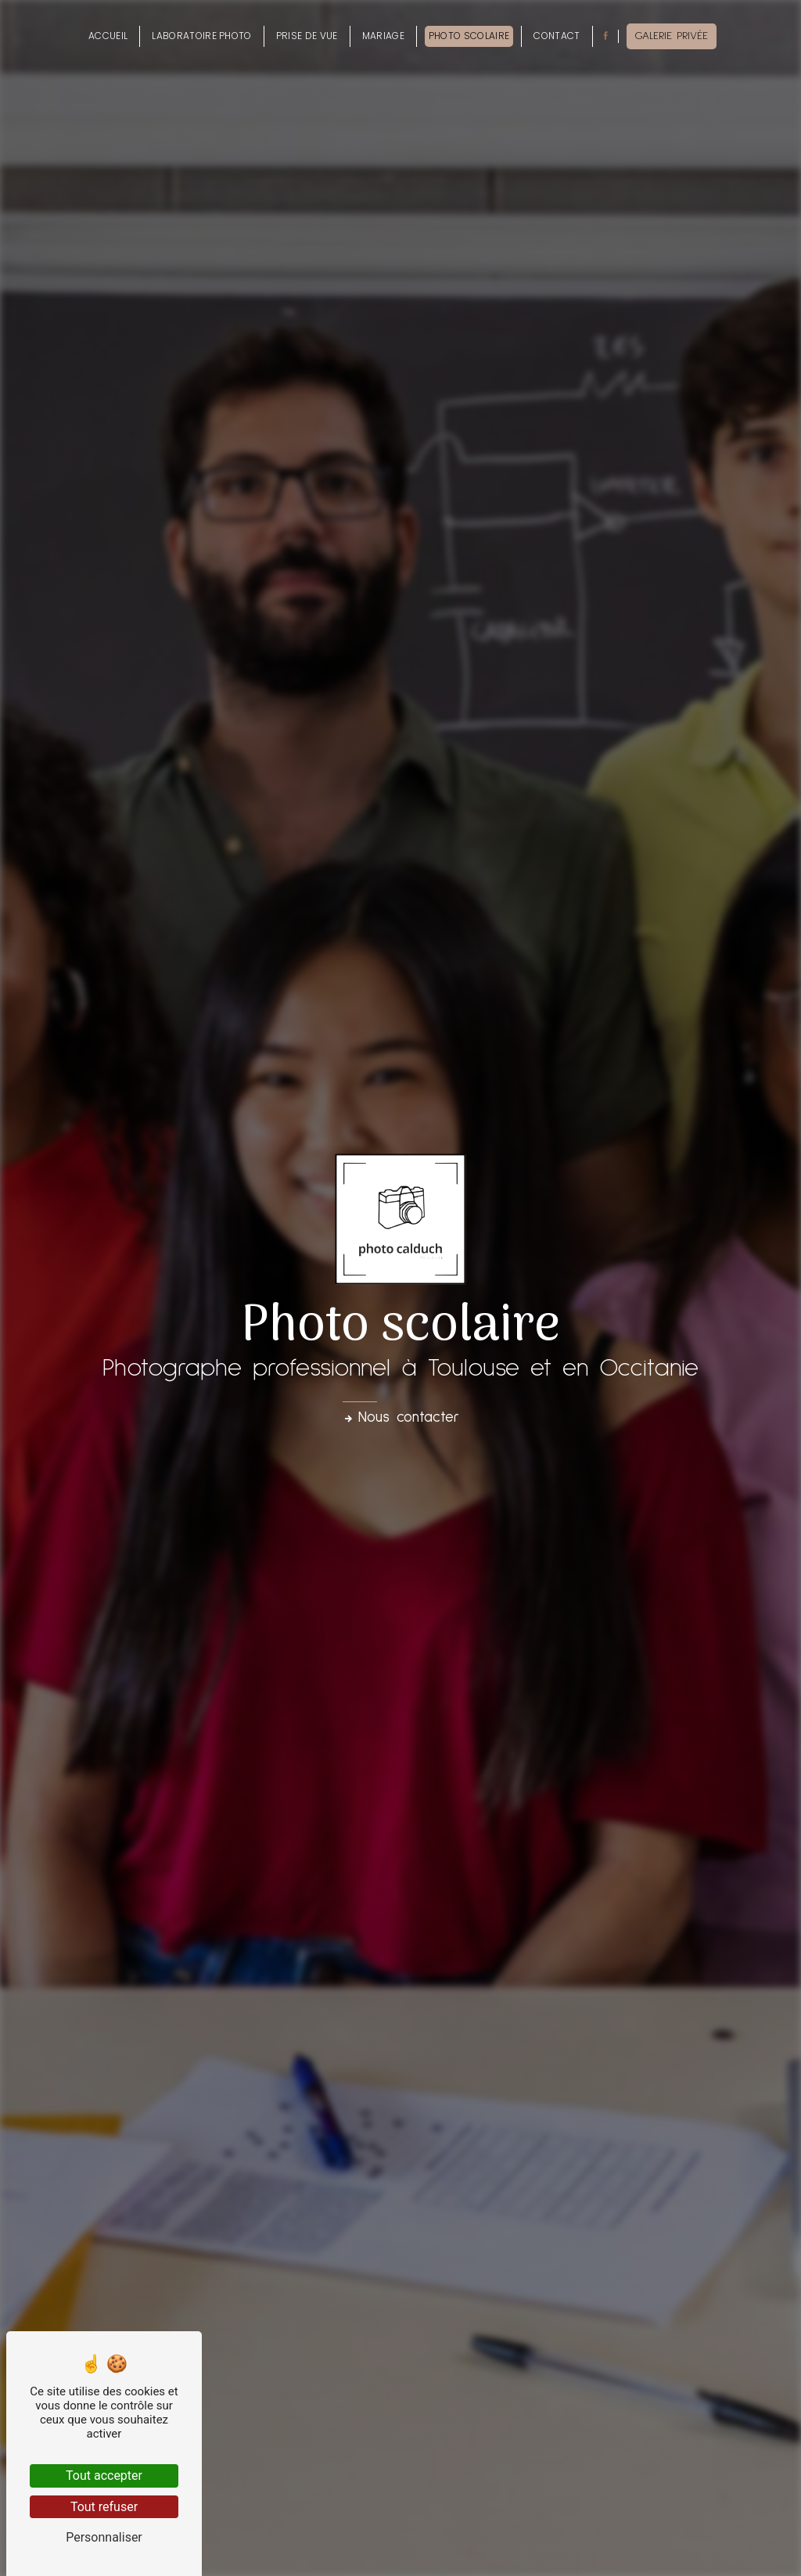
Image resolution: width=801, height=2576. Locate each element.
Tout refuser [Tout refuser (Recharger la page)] (104, 2506)
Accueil (108, 35)
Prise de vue (307, 35)
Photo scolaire (469, 35)
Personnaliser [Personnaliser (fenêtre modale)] (104, 2537)
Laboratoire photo (201, 35)
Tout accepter (104, 2475)
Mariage (383, 35)
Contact (556, 35)
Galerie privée (671, 35)
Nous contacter (401, 1417)
